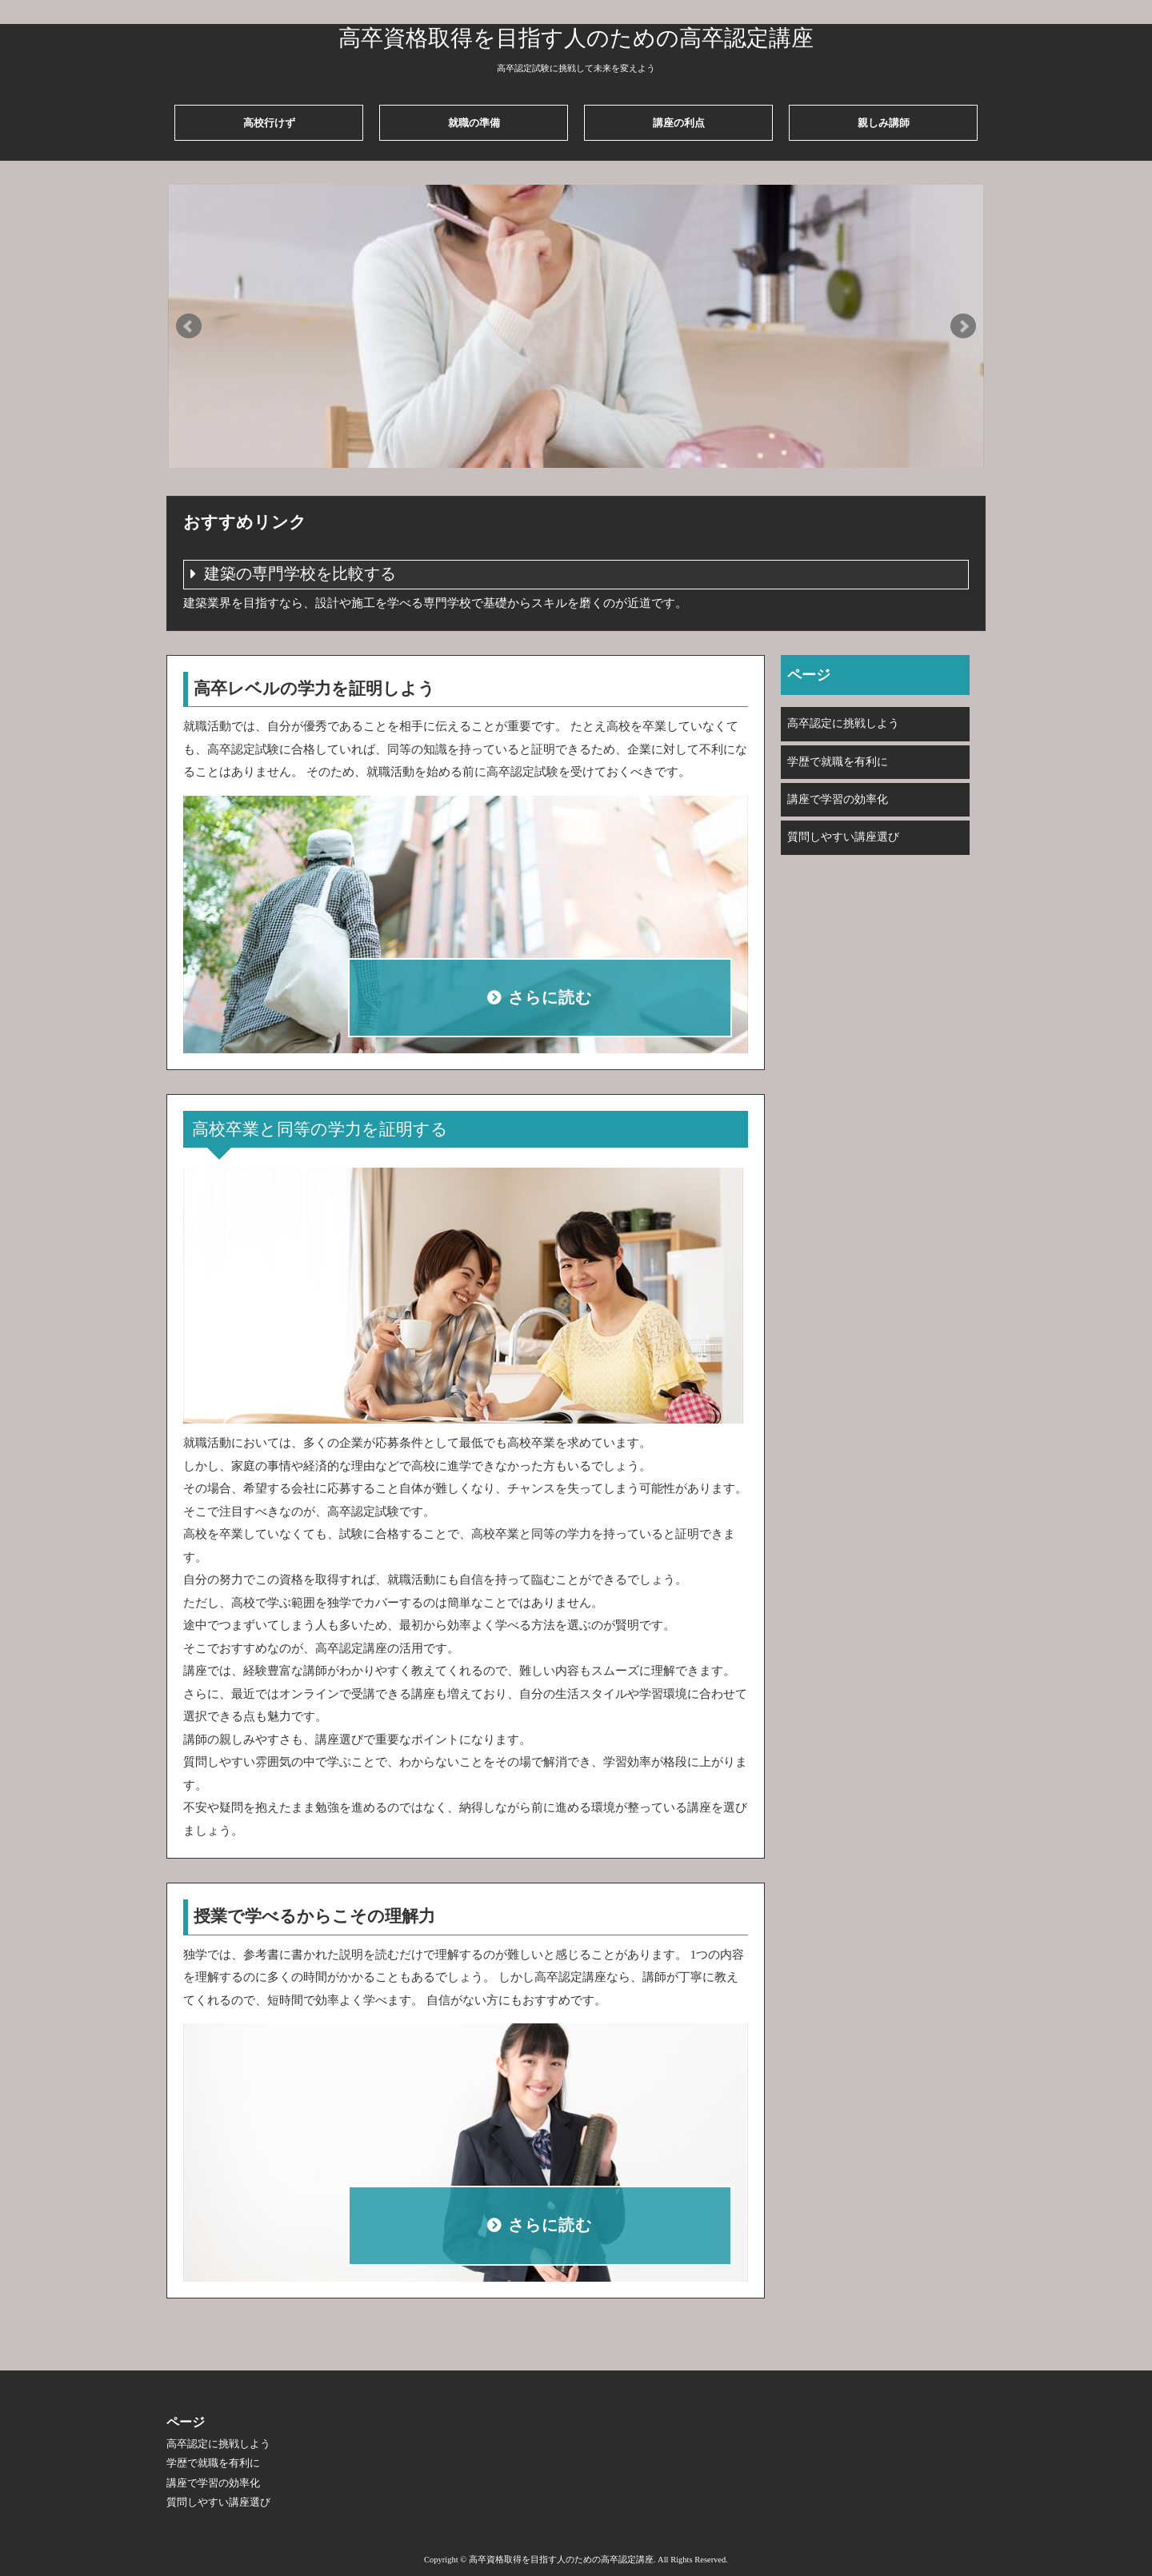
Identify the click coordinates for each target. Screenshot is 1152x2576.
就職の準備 (474, 123)
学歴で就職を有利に (837, 762)
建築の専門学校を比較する (300, 573)
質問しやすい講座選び (843, 837)
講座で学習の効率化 (837, 799)
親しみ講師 (884, 123)
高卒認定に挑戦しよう (843, 723)
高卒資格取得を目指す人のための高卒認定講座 (576, 38)
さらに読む (550, 997)
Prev (189, 326)
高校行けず (269, 123)
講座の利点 (679, 123)
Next (963, 326)
